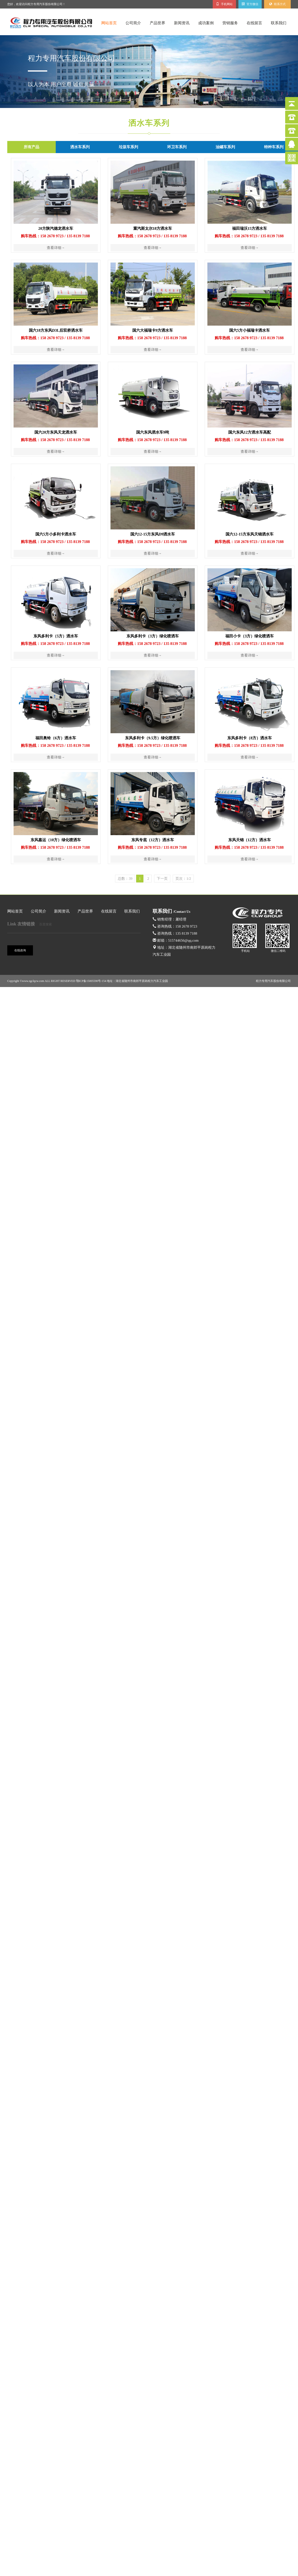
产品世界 (157, 23)
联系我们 (278, 23)
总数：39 (125, 879)
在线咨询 (20, 950)
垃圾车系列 (128, 147)
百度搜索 (45, 924)
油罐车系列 (225, 147)
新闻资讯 (181, 23)
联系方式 (277, 4)
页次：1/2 (183, 879)
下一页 (162, 879)
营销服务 (230, 23)
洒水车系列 (149, 123)
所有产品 (31, 147)
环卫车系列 (177, 147)
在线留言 (254, 23)
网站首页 (109, 23)
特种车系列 (273, 147)
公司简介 (133, 23)
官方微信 (250, 4)
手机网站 (224, 4)
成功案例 (206, 23)
